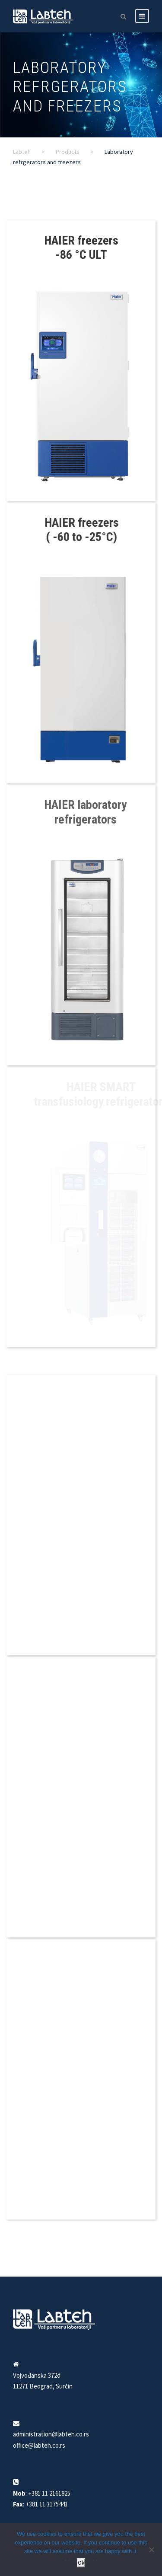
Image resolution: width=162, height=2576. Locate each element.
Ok (81, 2562)
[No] (151, 2549)
